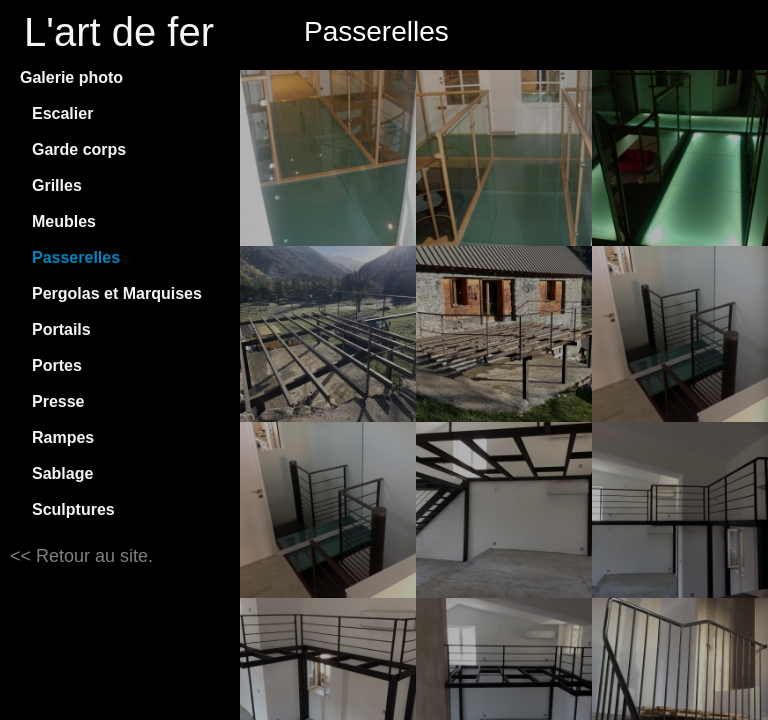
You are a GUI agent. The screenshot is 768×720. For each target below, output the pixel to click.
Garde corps (79, 149)
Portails (61, 329)
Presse (58, 401)
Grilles (57, 185)
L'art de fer (119, 32)
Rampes (63, 437)
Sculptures (73, 509)
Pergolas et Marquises (117, 293)
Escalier (62, 113)
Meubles (64, 221)
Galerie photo (71, 77)
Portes (57, 365)
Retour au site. (92, 556)
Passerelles (76, 257)
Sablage (62, 473)
